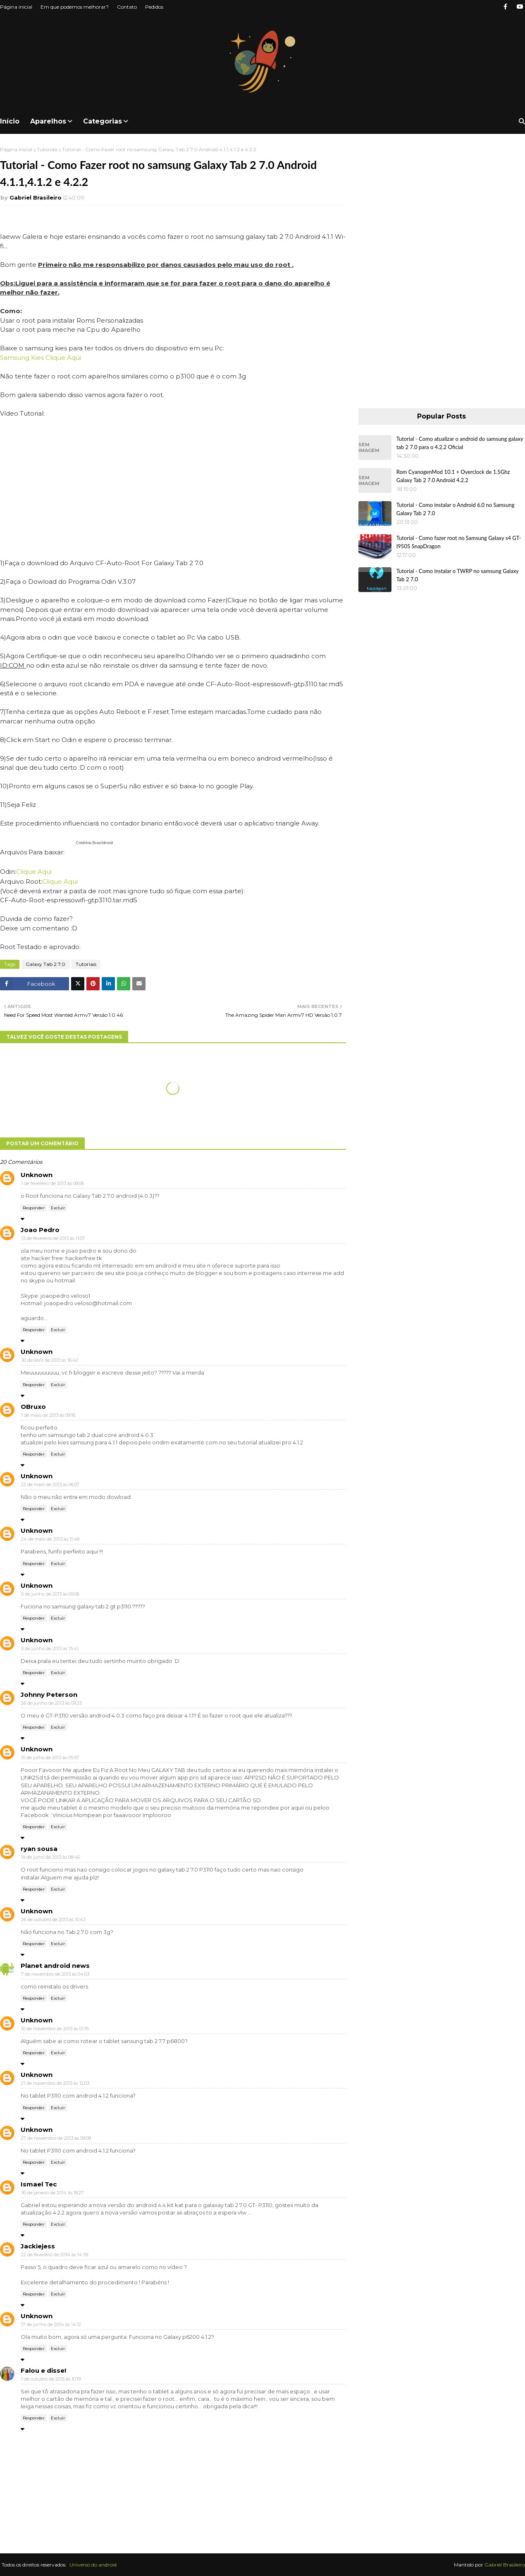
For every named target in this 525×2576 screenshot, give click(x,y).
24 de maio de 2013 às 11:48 (50, 1539)
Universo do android (93, 2565)
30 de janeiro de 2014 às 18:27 (52, 2192)
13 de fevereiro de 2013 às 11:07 (53, 1238)
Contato (127, 7)
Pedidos (154, 7)
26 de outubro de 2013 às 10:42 (53, 1919)
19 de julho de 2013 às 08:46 (50, 1857)
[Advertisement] (441, 270)
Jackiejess (38, 2246)
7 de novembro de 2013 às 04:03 (55, 1974)
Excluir (58, 1208)
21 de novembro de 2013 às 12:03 (55, 2083)
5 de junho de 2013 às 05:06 (50, 1594)
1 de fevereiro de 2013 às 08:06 (52, 1183)
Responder (34, 1208)
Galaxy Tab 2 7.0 (45, 964)
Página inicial (16, 7)
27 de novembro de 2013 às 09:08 (56, 2138)
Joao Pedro (40, 1230)
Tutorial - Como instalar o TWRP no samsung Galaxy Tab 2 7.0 (457, 575)
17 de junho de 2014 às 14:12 (51, 2324)
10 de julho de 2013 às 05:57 (50, 1757)
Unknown (36, 1175)
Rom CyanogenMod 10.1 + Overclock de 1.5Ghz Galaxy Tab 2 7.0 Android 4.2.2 (453, 476)
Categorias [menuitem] (102, 121)
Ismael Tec (39, 2184)
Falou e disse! (43, 2370)
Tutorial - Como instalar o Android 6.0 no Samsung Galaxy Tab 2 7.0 (455, 509)
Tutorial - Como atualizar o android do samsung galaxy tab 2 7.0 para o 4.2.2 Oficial (459, 442)
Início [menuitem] (9, 121)
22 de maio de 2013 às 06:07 (50, 1484)
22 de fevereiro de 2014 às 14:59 (54, 2254)
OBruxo (33, 1406)
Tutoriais (47, 149)
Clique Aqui (34, 871)
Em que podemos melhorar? (75, 7)
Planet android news (55, 1965)
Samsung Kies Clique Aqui (40, 358)
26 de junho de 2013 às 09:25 (51, 1703)
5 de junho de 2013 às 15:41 (50, 1648)
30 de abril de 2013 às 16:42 (49, 1360)
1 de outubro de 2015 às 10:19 (51, 2379)
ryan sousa (39, 1849)
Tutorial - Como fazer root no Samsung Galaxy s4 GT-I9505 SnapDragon (458, 542)
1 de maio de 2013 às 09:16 (48, 1415)
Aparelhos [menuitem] (48, 121)
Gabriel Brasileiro (36, 197)
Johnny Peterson (49, 1694)
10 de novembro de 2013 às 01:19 (54, 2028)
